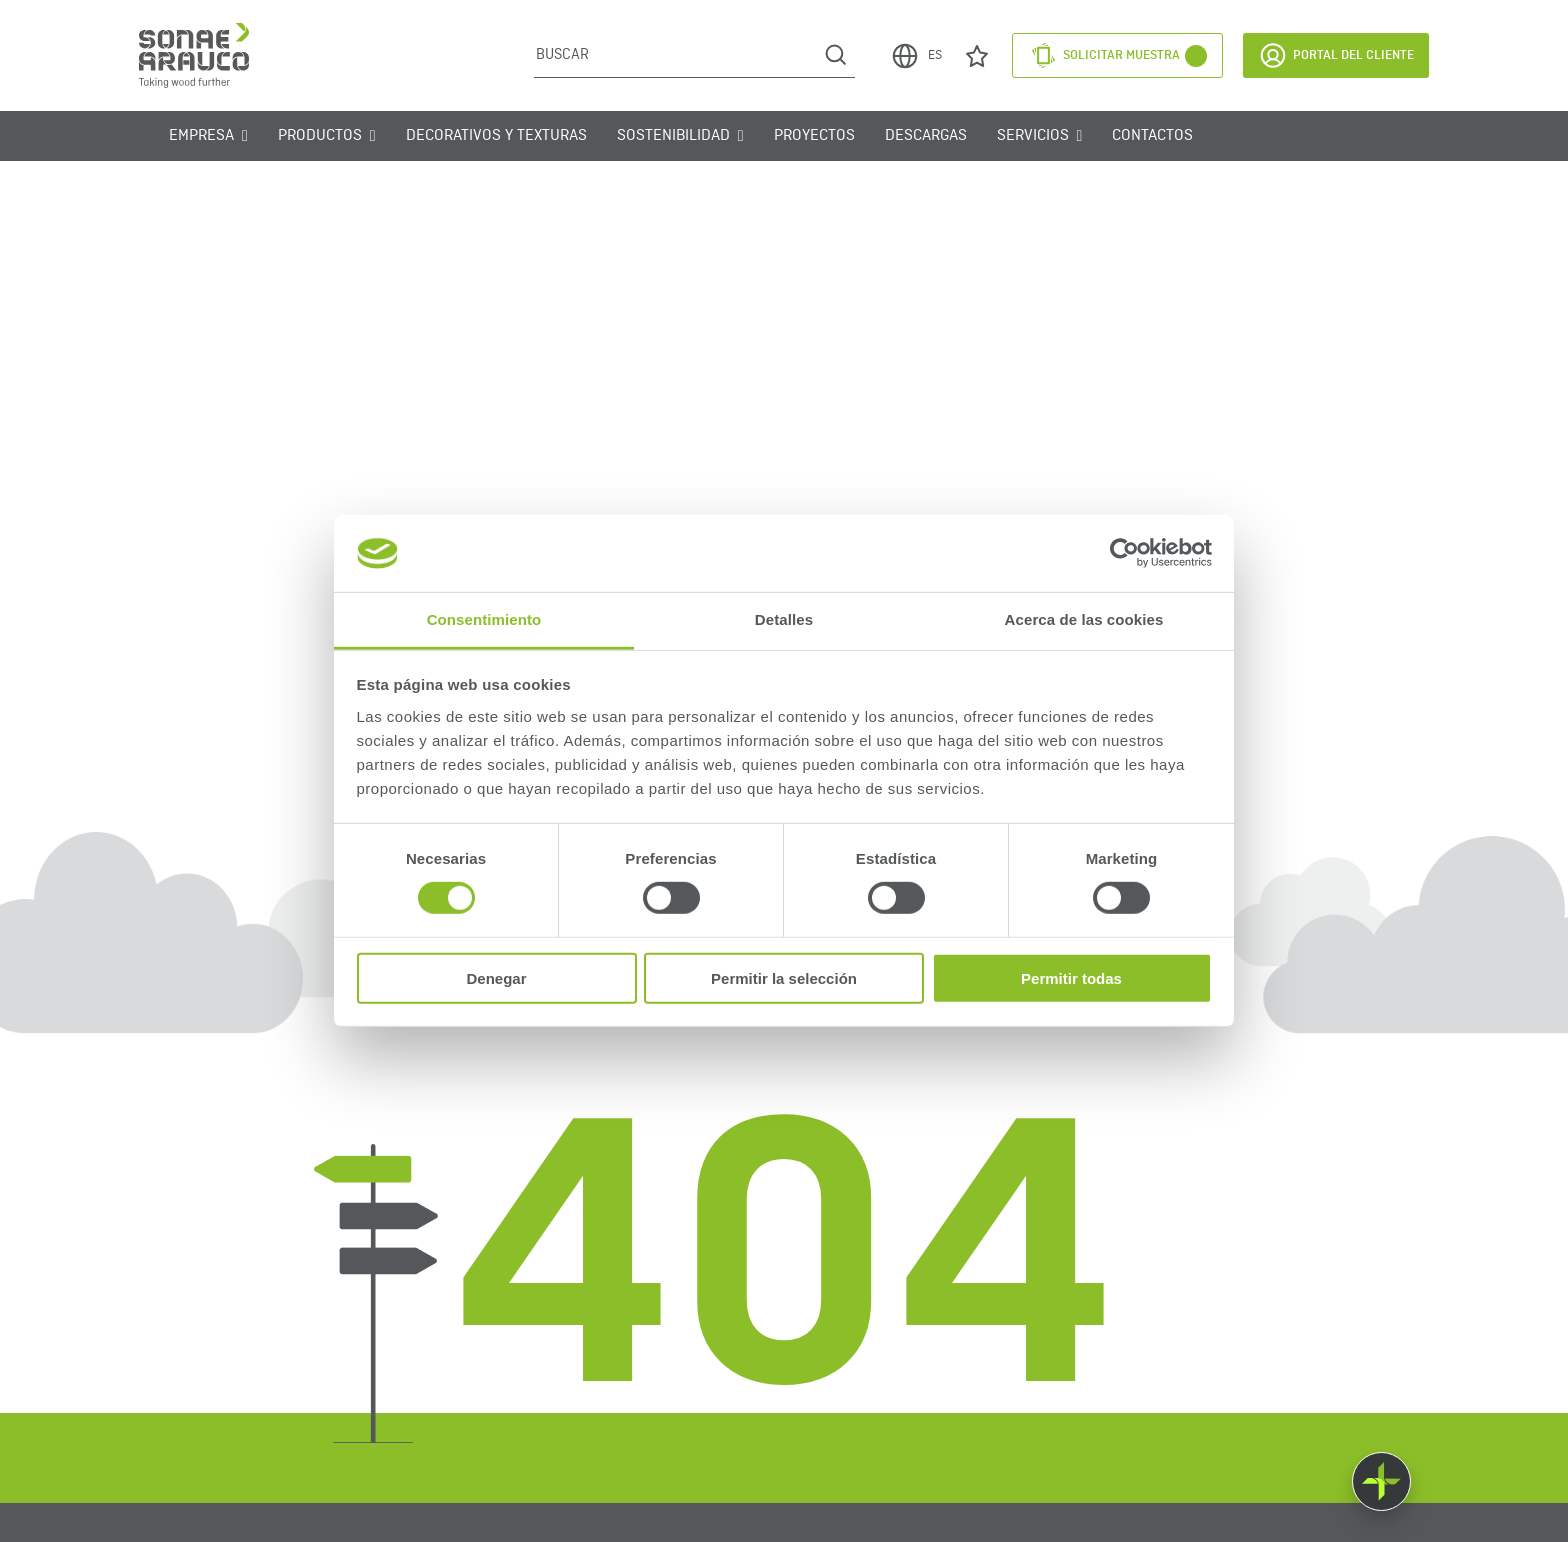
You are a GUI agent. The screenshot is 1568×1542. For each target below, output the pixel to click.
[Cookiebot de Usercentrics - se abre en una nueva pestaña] (1124, 553)
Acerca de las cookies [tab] (1084, 619)
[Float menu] (1381, 1481)
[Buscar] (675, 55)
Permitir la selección (784, 977)
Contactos (1152, 136)
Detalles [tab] (784, 619)
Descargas (926, 136)
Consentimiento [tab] (484, 619)
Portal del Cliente (1336, 55)
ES (916, 56)
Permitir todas (1071, 977)
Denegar (496, 977)
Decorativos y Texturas (496, 136)
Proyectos (814, 136)
